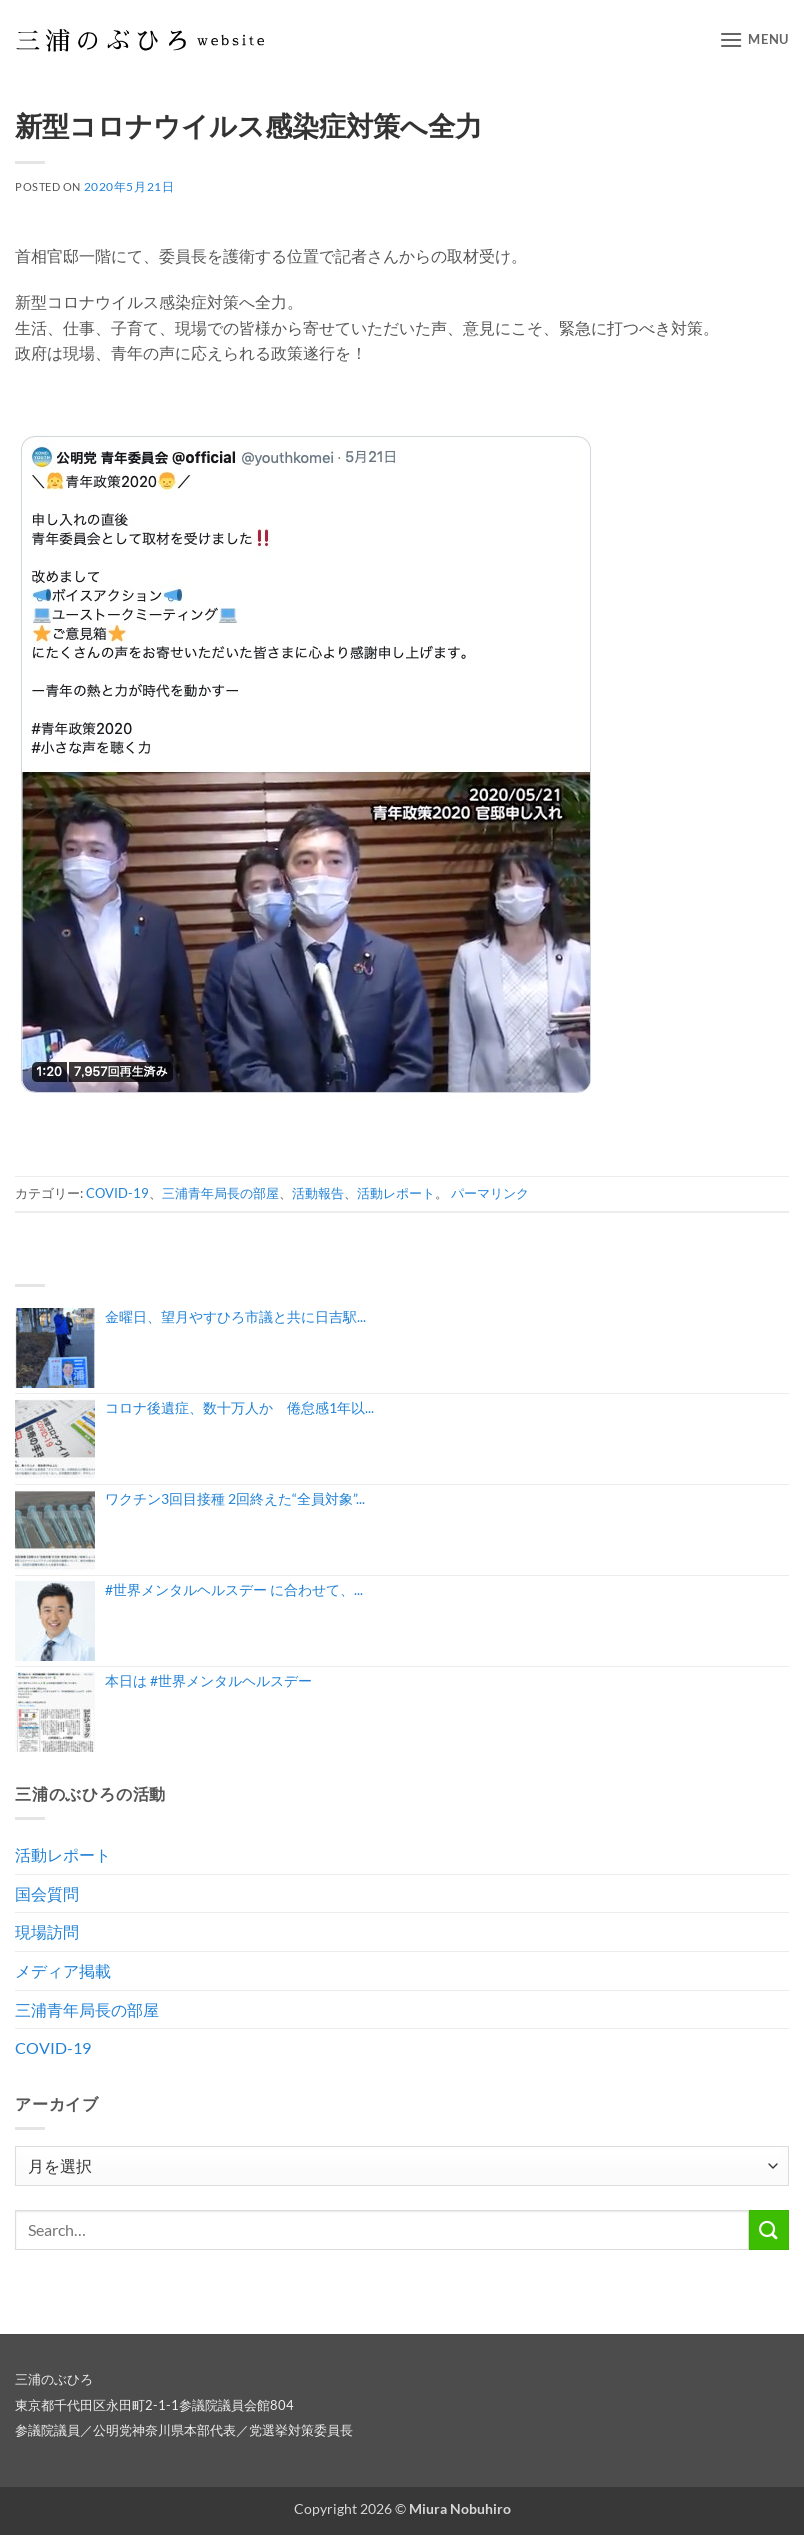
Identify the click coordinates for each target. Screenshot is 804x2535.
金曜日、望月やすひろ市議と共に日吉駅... (235, 1316)
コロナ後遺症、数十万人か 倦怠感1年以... (239, 1407)
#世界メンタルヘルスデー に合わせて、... (234, 1589)
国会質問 (47, 1893)
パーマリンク (490, 1193)
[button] (754, 39)
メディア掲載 (63, 1970)
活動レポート (396, 1193)
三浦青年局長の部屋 (220, 1193)
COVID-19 (117, 1193)
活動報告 (318, 1193)
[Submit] (769, 2229)
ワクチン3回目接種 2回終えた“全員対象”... (235, 1498)
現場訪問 (47, 1931)
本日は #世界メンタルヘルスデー (208, 1680)
